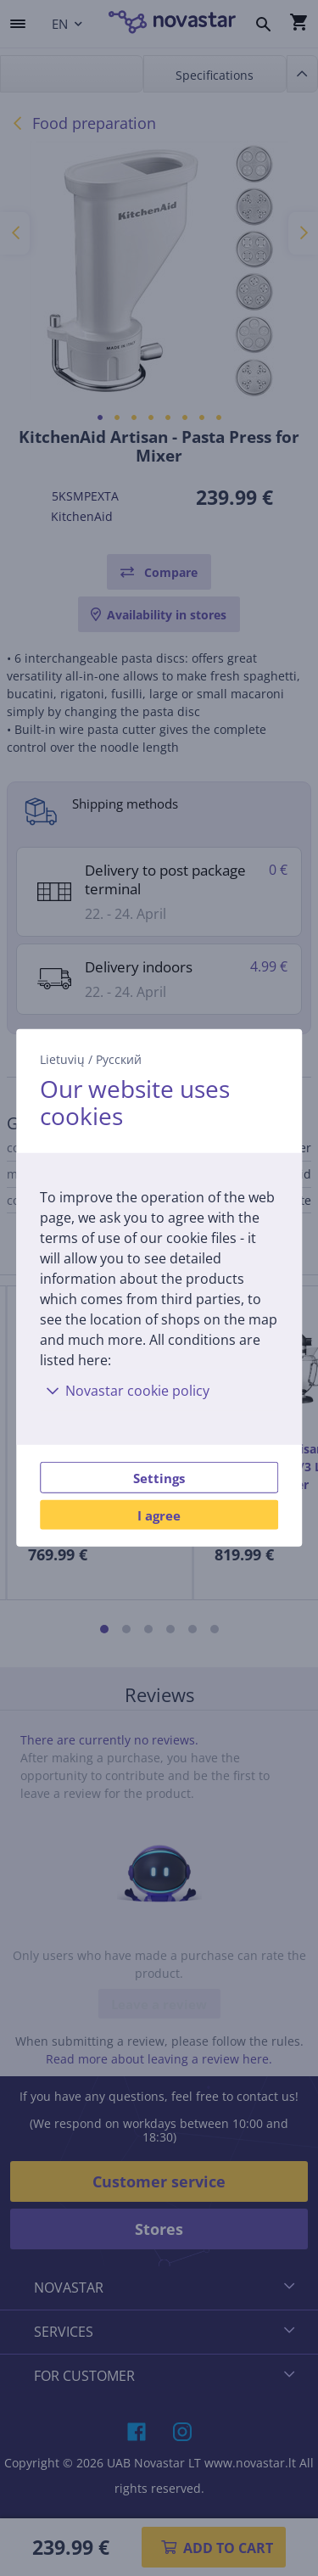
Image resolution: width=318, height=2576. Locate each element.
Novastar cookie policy (124, 1390)
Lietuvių (62, 1059)
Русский (119, 1059)
